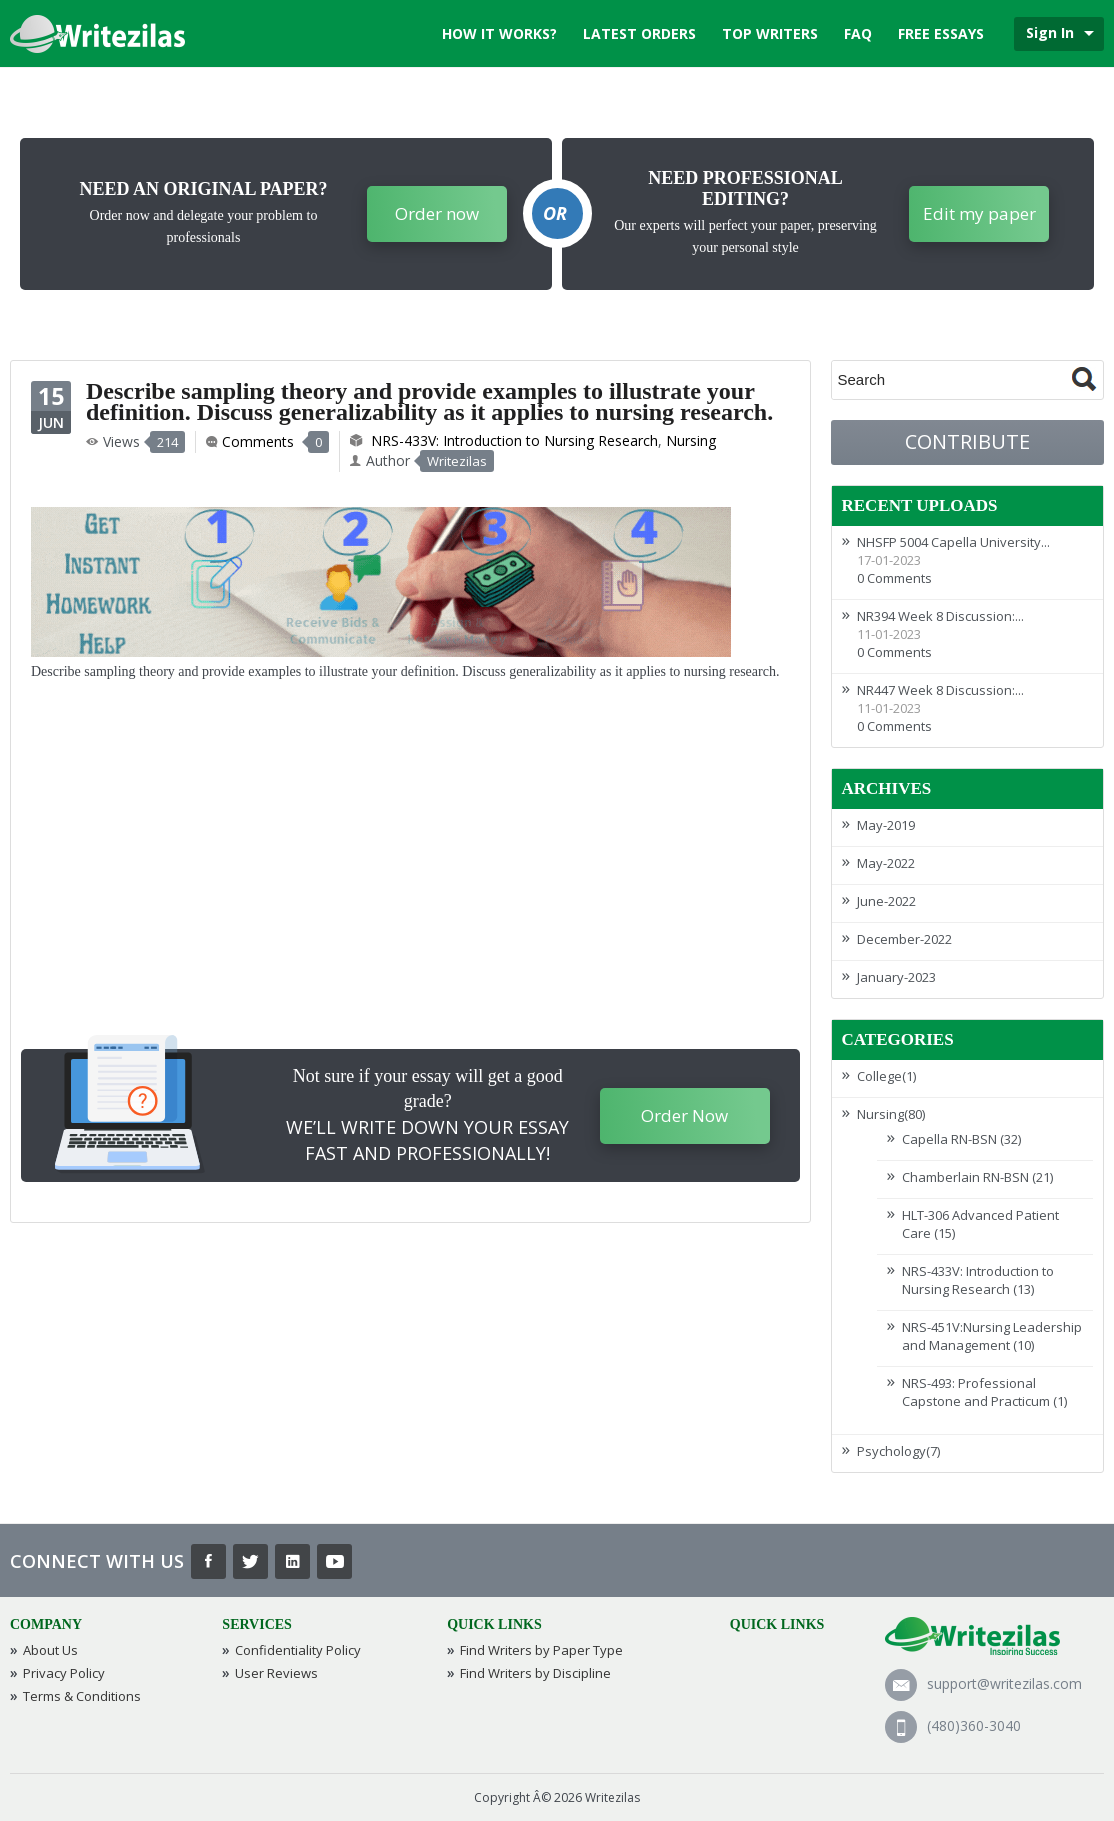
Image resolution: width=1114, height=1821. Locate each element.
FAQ (858, 33)
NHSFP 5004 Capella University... (953, 542)
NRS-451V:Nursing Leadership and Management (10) (992, 1336)
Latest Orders (639, 33)
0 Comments (894, 578)
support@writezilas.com (983, 1683)
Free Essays (941, 33)
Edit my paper (979, 213)
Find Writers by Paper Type (541, 1650)
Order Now (684, 1115)
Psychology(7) (898, 1451)
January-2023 (896, 977)
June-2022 (886, 901)
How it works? (499, 33)
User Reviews (276, 1673)
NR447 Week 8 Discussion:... (940, 690)
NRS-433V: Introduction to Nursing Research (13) (978, 1280)
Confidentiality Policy (298, 1650)
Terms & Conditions (82, 1696)
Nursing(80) (891, 1114)
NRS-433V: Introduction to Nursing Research (514, 440)
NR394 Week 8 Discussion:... (940, 616)
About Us (50, 1650)
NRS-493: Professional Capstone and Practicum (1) (984, 1392)
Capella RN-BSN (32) (961, 1139)
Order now (437, 213)
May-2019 (886, 825)
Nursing (691, 440)
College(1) (886, 1076)
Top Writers (770, 33)
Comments (258, 441)
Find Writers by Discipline (535, 1673)
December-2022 (904, 939)
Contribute (967, 441)
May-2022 (886, 863)
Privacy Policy (64, 1673)
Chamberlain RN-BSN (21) (977, 1177)
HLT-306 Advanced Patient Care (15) (980, 1224)
